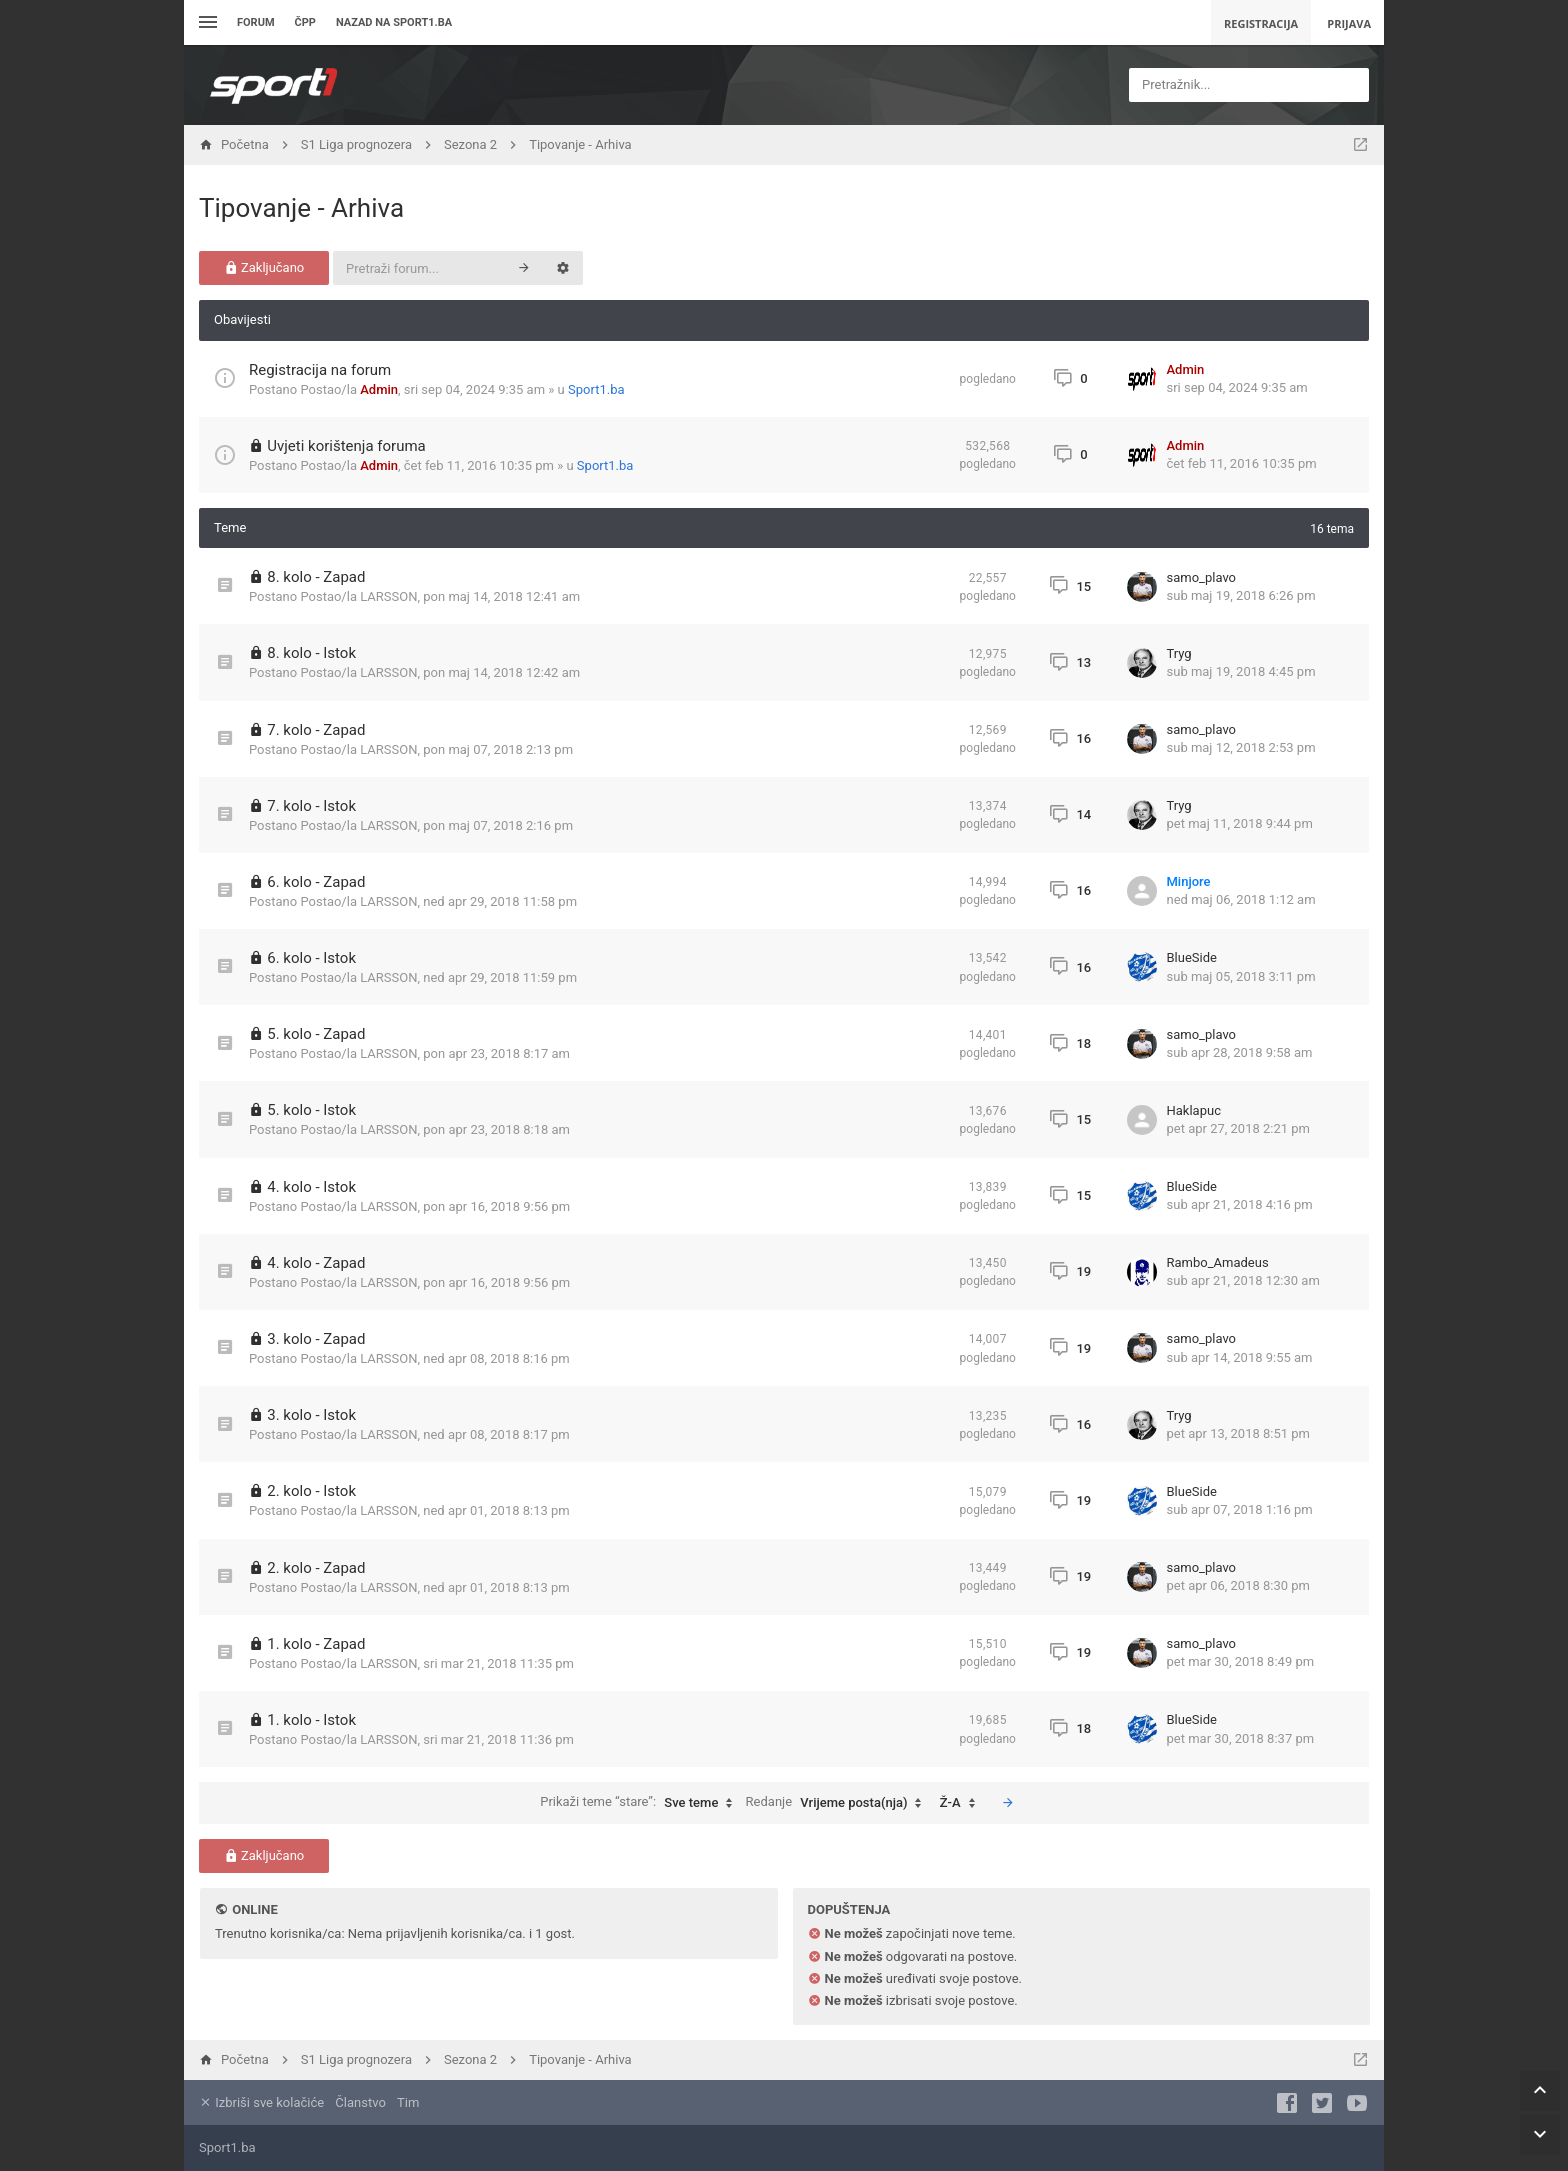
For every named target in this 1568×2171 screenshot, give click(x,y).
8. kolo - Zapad (316, 577)
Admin (379, 389)
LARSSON (388, 596)
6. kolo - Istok (311, 958)
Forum (256, 22)
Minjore (1189, 881)
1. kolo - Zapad (316, 1644)
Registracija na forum (320, 370)
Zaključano (264, 267)
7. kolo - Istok (311, 806)
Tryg (1179, 653)
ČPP (305, 22)
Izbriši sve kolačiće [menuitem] (261, 2102)
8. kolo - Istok (311, 653)
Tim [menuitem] (408, 2102)
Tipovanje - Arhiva (301, 208)
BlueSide (1192, 957)
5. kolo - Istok (311, 1110)
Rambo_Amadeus (1218, 1262)
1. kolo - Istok (311, 1720)
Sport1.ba (596, 389)
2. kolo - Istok (311, 1491)
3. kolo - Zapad (316, 1339)
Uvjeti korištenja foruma (346, 446)
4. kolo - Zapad (316, 1263)
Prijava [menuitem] (1349, 23)
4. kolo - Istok (311, 1187)
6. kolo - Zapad (316, 882)
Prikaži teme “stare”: (641, 1803)
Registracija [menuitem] (1261, 23)
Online (254, 1909)
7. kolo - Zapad (316, 730)
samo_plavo (1202, 577)
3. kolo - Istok (311, 1415)
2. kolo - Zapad (316, 1568)
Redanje (839, 1803)
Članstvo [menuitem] (360, 2102)
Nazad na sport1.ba (394, 22)
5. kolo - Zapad (316, 1034)
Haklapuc (1194, 1110)
